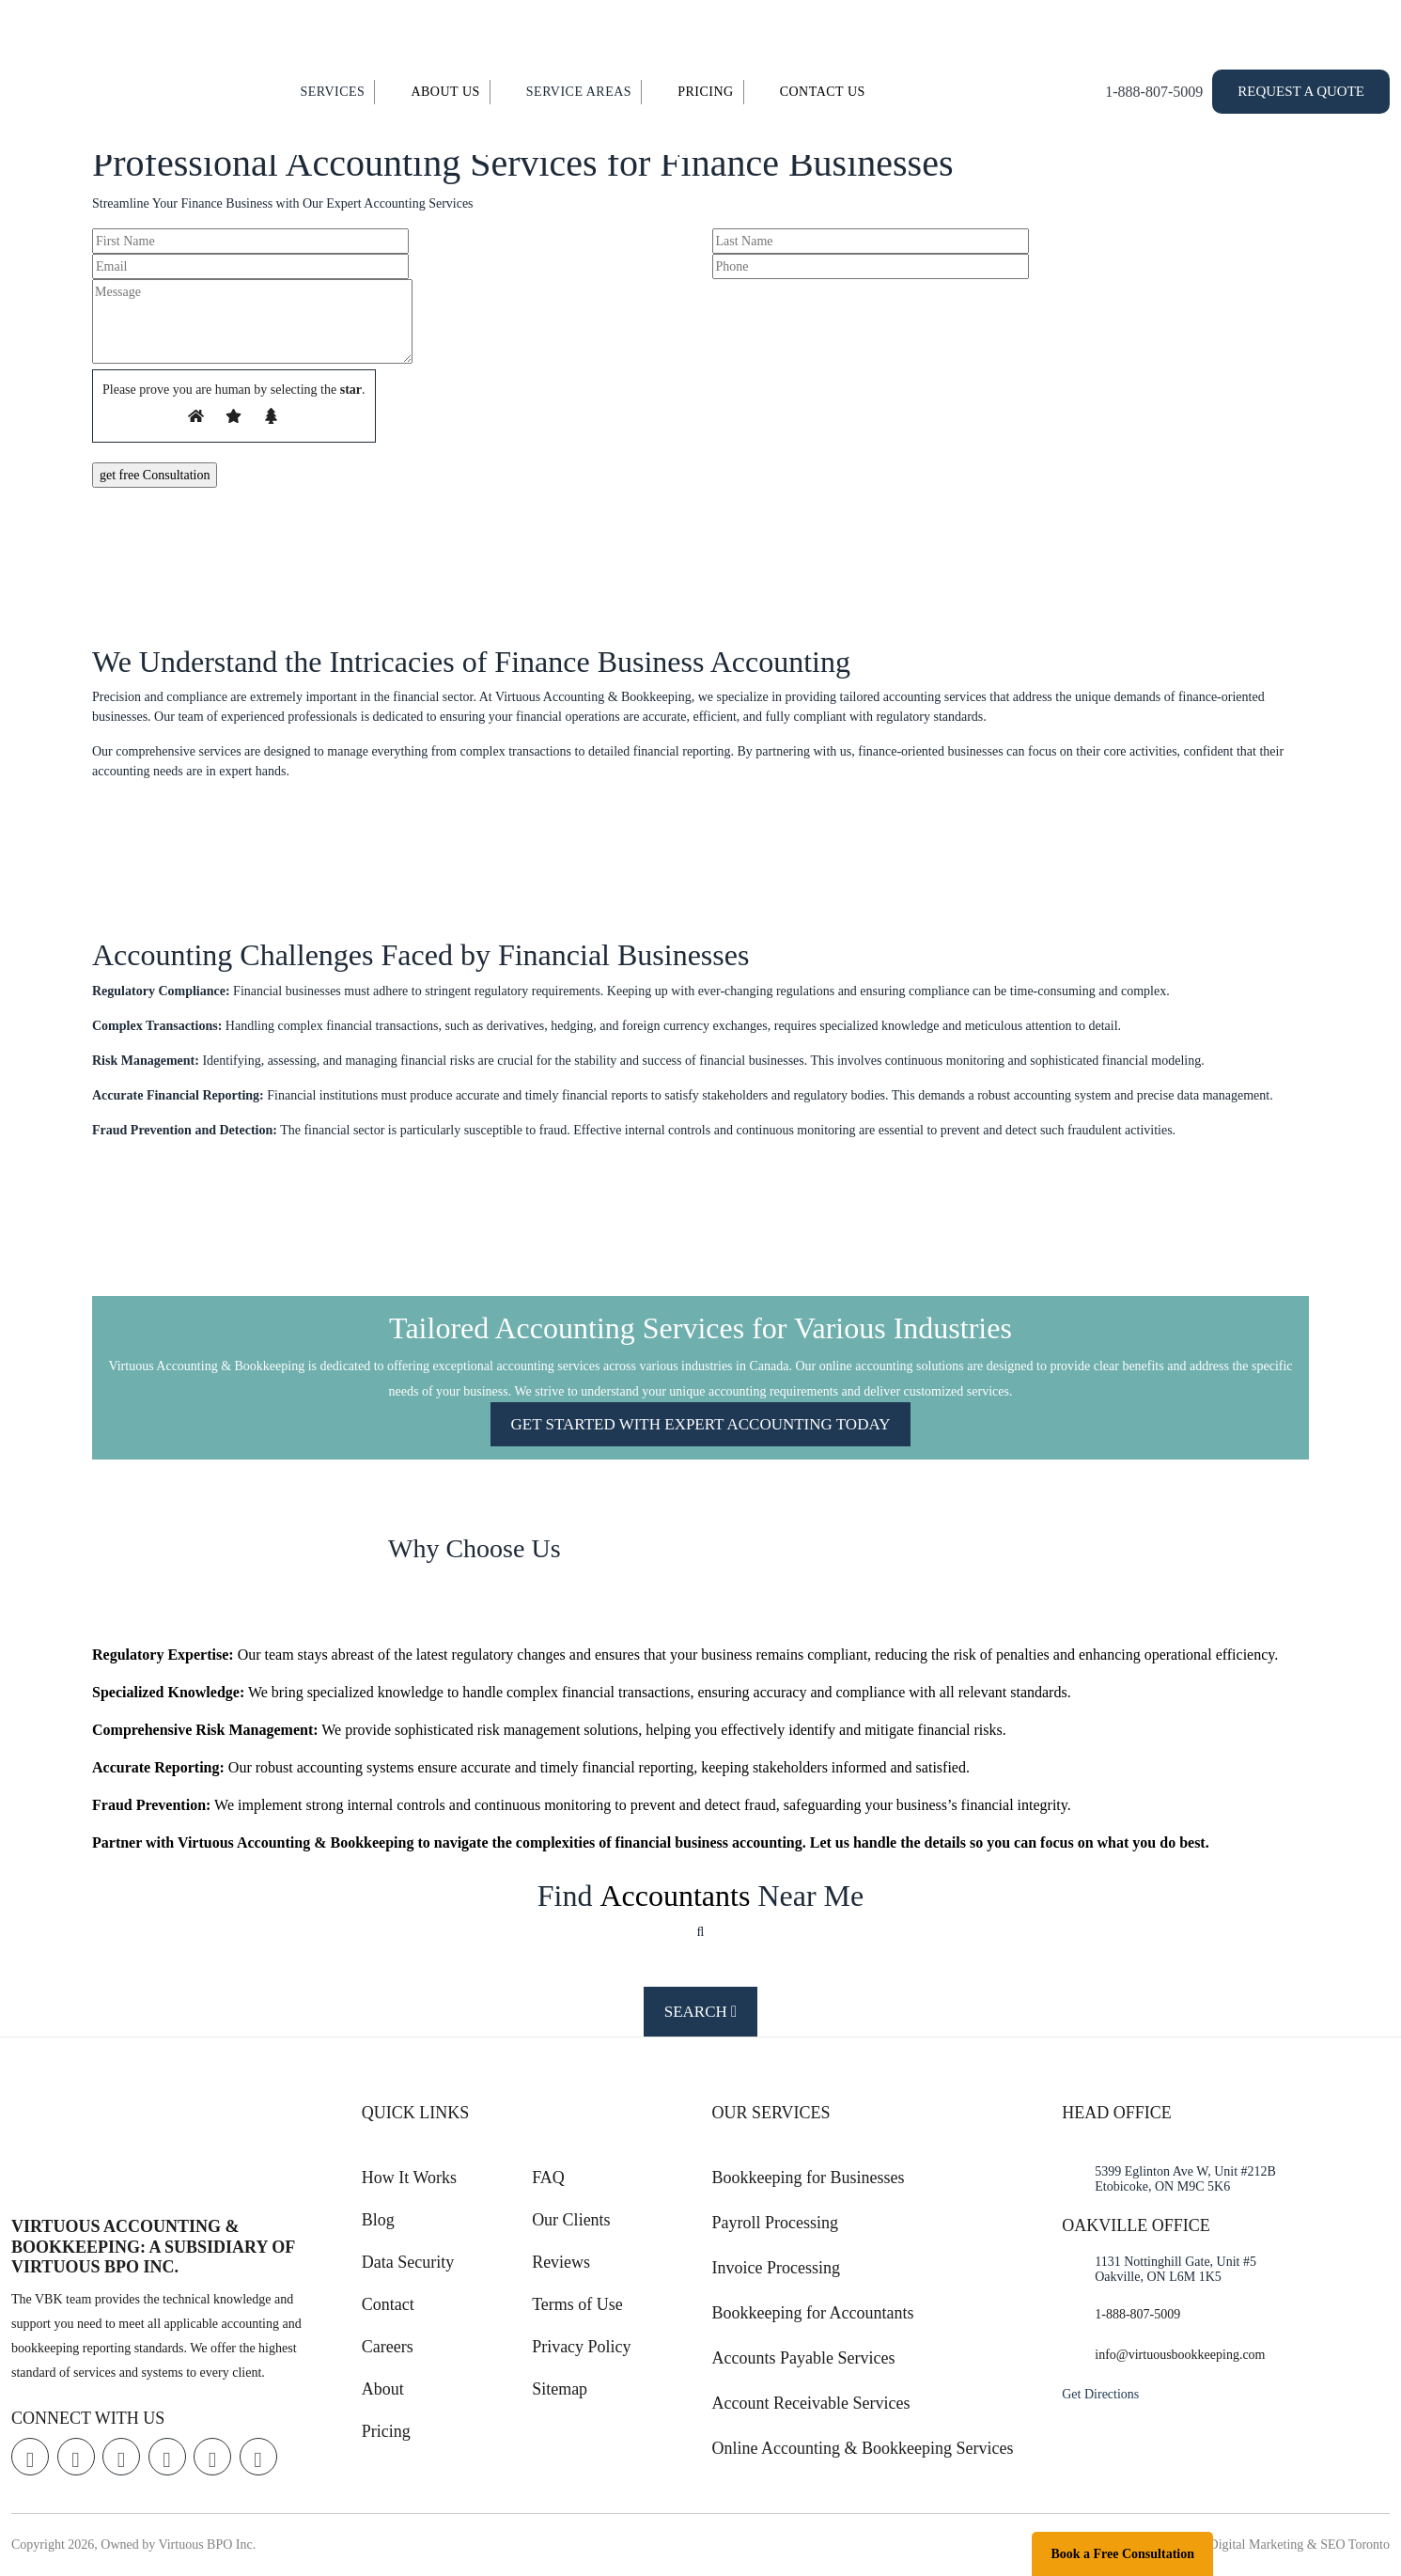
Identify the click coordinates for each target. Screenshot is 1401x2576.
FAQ (548, 2177)
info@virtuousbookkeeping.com (1180, 2355)
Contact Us (822, 92)
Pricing (705, 92)
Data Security (408, 2262)
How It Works (409, 2177)
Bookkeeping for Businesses (808, 2177)
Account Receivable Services (811, 2403)
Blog (378, 2219)
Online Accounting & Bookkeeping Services (863, 2448)
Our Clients (571, 2219)
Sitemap (559, 2389)
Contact (388, 2304)
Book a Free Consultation (1122, 2554)
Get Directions (1100, 2394)
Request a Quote (1301, 91)
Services (332, 92)
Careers (387, 2346)
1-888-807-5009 (1154, 92)
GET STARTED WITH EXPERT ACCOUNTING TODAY (701, 1424)
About (383, 2389)
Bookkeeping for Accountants (813, 2312)
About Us (445, 92)
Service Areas (578, 92)
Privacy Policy (581, 2346)
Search (701, 2012)
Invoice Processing (776, 2267)
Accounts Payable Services (803, 2358)
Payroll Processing (775, 2222)
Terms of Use (577, 2304)
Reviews (561, 2262)
